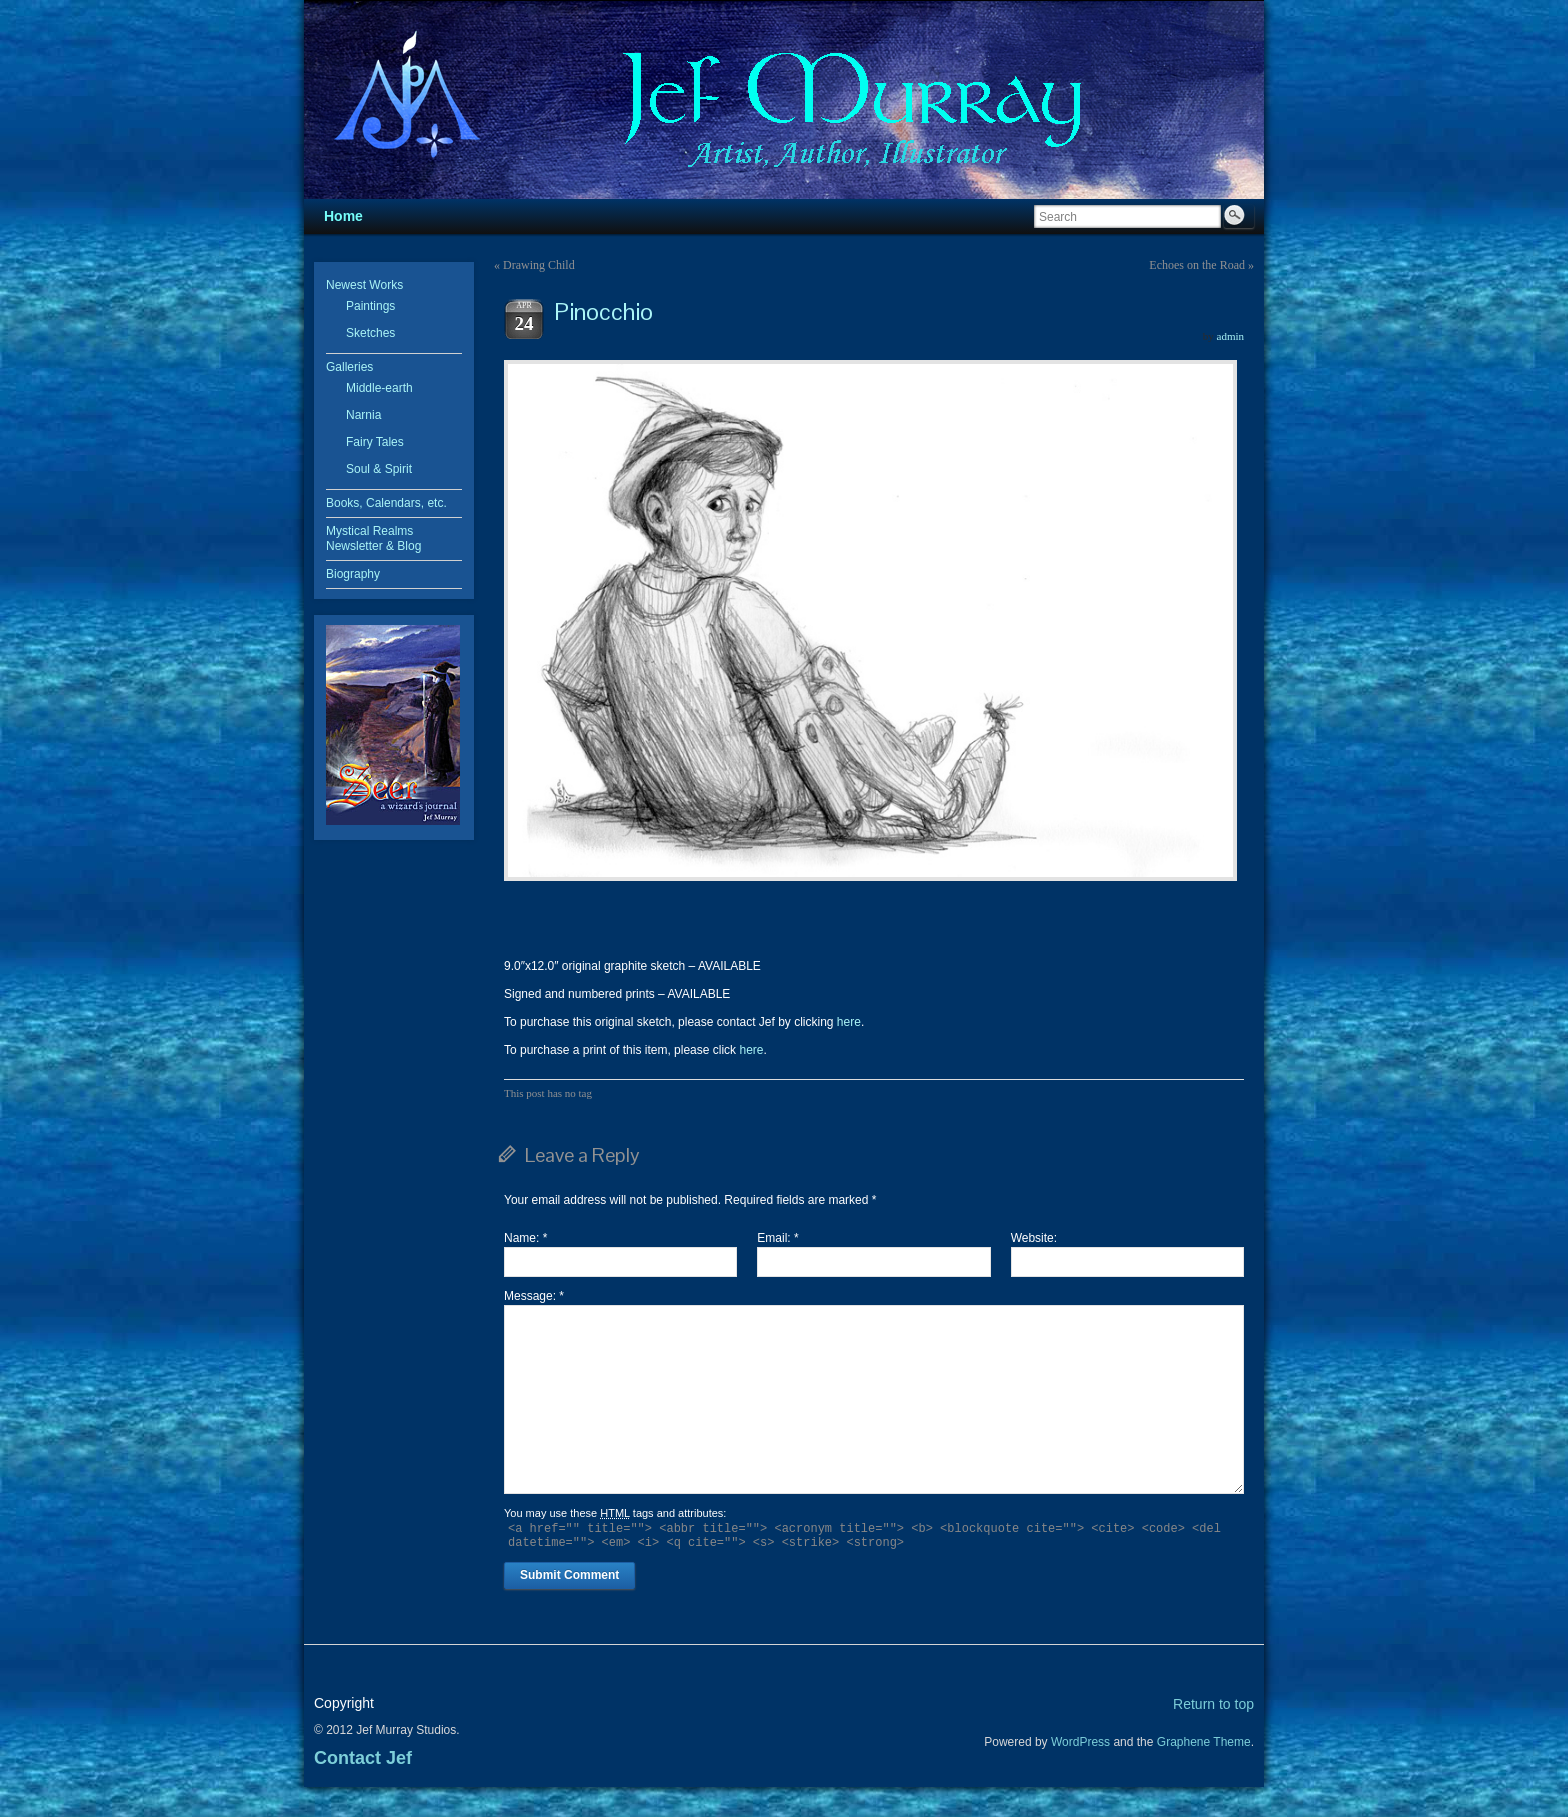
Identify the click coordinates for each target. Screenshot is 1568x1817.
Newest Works (364, 285)
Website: (1034, 1238)
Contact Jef (363, 1758)
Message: (534, 1296)
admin (1231, 336)
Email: (777, 1238)
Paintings (370, 306)
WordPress (1080, 1742)
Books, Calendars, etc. (386, 503)
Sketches (370, 333)
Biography (353, 574)
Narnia (363, 415)
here (849, 1022)
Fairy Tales (375, 442)
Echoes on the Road (1197, 265)
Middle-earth (379, 388)
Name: (525, 1238)
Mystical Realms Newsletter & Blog (373, 538)
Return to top (1213, 1704)
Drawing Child (539, 265)
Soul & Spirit (379, 469)
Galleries (349, 367)
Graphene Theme (1204, 1742)
